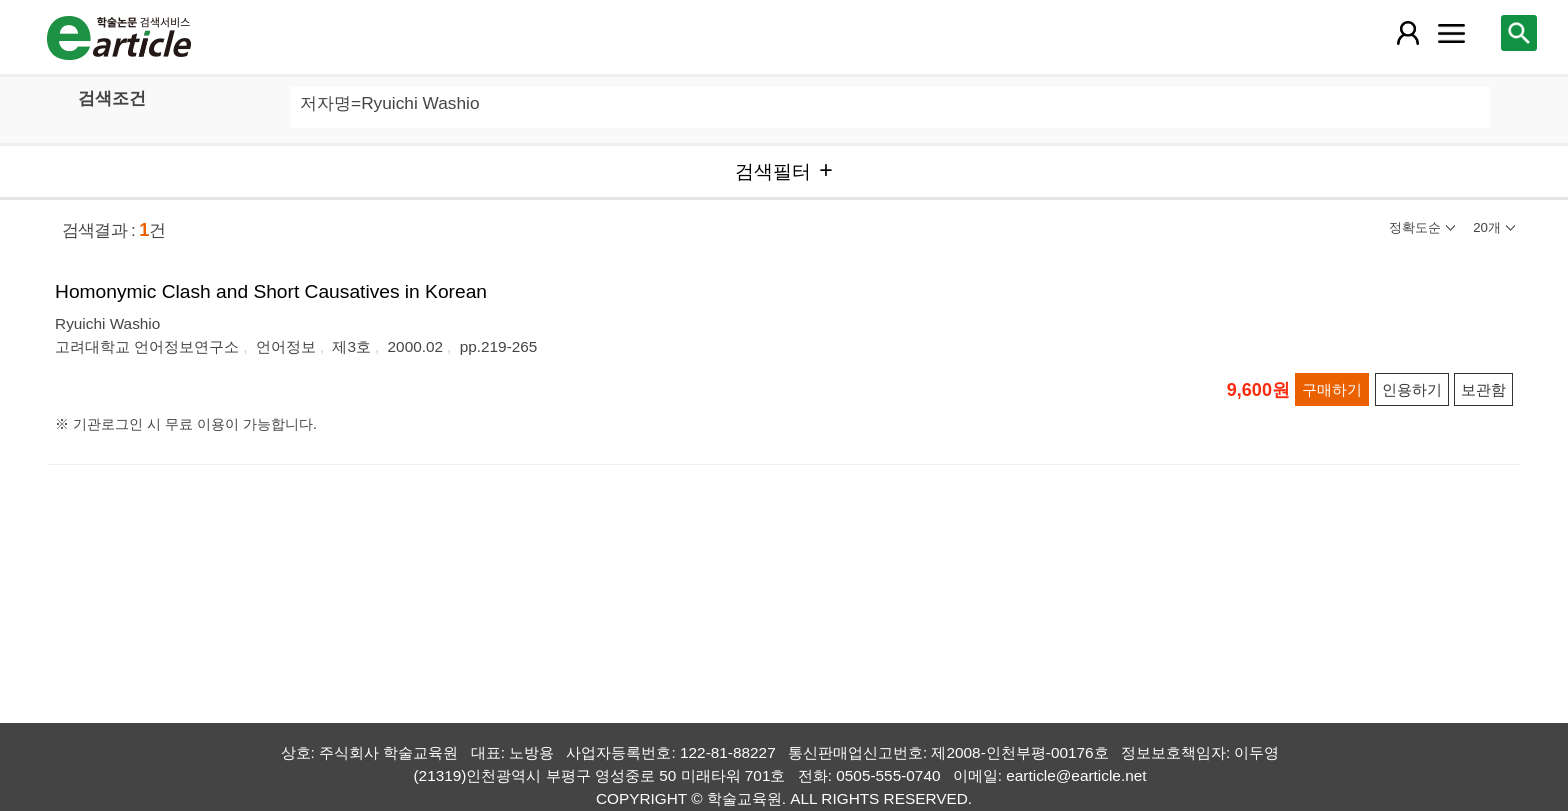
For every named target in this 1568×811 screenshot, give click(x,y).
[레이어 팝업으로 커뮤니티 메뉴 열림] (1451, 33)
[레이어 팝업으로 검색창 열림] (1519, 33)
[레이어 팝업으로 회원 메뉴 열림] (1407, 33)
